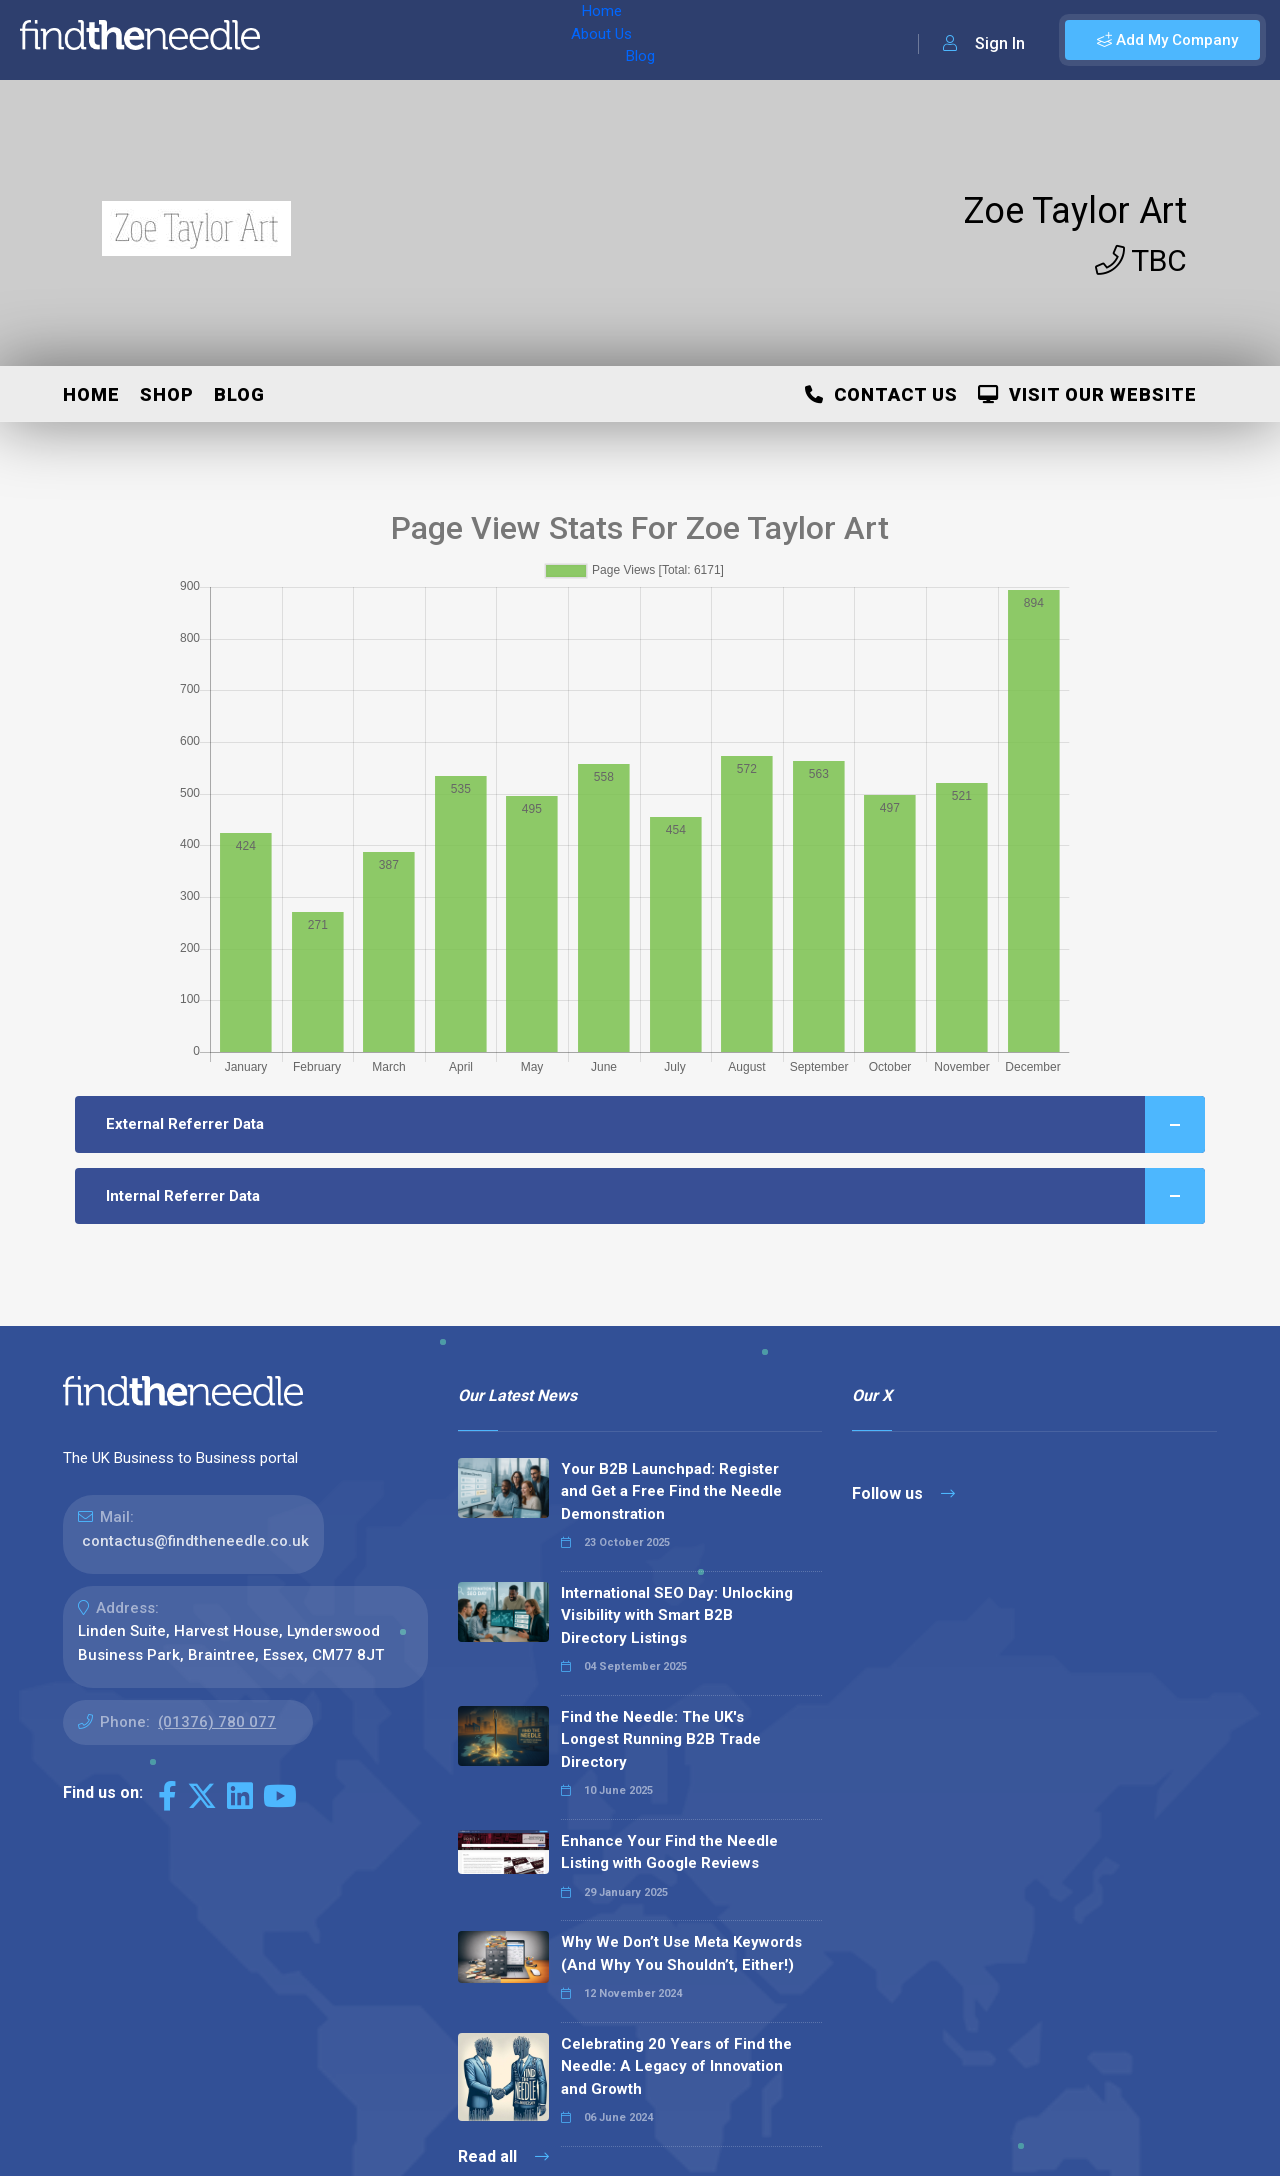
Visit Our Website (1087, 394)
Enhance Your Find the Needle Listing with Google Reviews (669, 1852)
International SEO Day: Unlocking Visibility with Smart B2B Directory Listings (677, 1615)
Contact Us (881, 394)
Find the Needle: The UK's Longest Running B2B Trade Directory (661, 1739)
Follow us (903, 1493)
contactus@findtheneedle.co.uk (195, 1541)
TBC (1141, 260)
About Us (378, 40)
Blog (449, 40)
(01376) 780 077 (217, 1722)
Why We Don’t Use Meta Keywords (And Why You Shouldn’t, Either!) (681, 1953)
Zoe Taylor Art (1075, 211)
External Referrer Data (655, 1124)
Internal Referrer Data (655, 1196)
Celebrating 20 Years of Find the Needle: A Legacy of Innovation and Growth (676, 2066)
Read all (503, 2156)
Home (303, 40)
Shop (167, 394)
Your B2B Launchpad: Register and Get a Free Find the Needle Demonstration (671, 1491)
